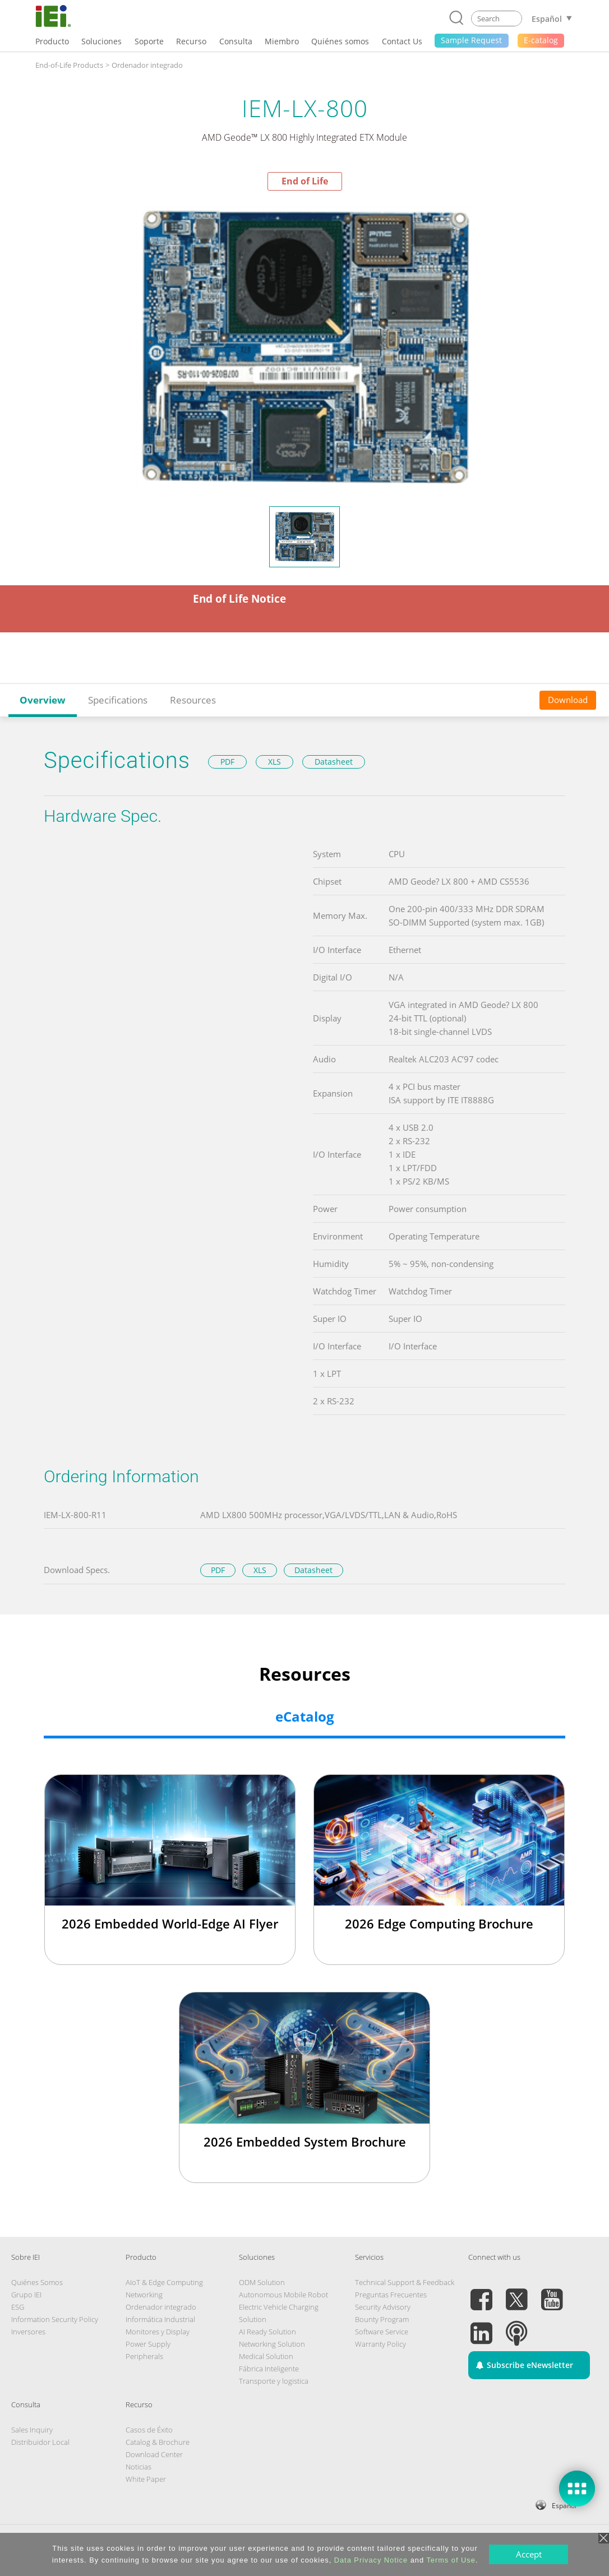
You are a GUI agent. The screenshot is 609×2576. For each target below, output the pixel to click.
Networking (144, 2295)
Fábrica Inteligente (269, 2369)
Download (568, 699)
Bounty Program (382, 2319)
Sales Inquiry (32, 2430)
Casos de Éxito (149, 2430)
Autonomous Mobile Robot (283, 2295)
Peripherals (144, 2356)
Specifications (117, 699)
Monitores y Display (158, 2332)
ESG (17, 2307)
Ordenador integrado (161, 2307)
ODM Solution (262, 2282)
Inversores (28, 2332)
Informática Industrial (160, 2319)
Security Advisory (382, 2307)
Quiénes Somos (37, 2282)
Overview (43, 699)
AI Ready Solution (267, 2332)
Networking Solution (272, 2344)
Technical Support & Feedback (404, 2282)
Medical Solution (266, 2356)
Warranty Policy (380, 2344)
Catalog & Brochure (158, 2442)
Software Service (381, 2332)
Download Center (154, 2454)
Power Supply (148, 2344)
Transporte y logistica (273, 2381)
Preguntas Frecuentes (391, 2295)
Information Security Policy (54, 2319)
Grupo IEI (26, 2295)
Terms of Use (450, 2560)
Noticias (138, 2467)
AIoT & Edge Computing (164, 2282)
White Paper (146, 2479)
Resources (193, 699)
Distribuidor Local (40, 2442)
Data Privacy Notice (371, 2560)
